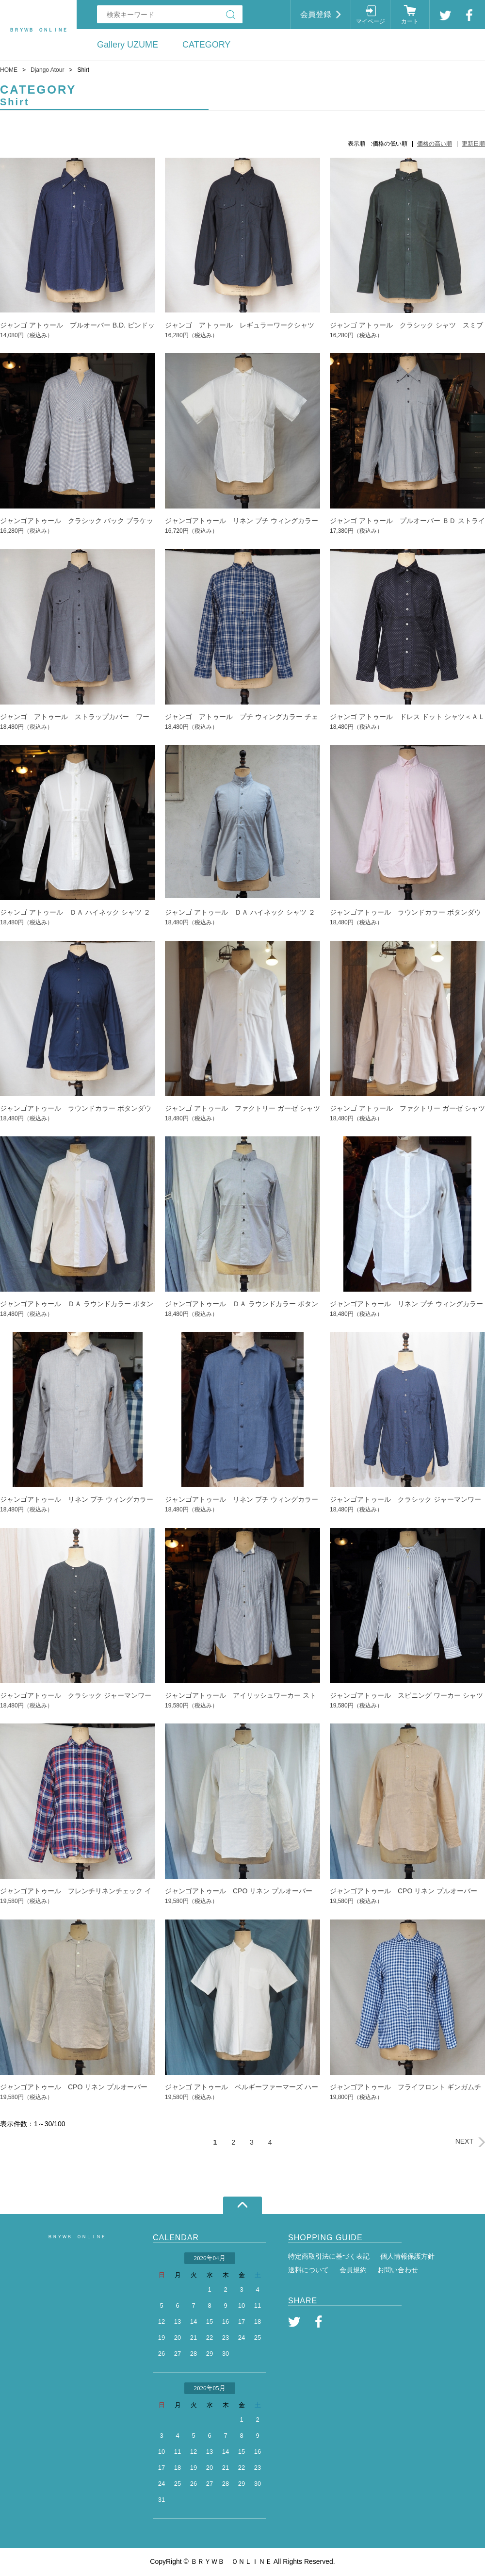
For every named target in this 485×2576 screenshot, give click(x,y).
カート (410, 21)
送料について (308, 2270)
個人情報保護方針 (407, 2256)
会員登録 (315, 14)
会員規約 (353, 2270)
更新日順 (473, 143)
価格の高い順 (434, 143)
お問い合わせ (397, 2270)
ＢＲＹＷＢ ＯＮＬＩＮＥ (77, 2236)
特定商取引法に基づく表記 (329, 2256)
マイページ (370, 21)
